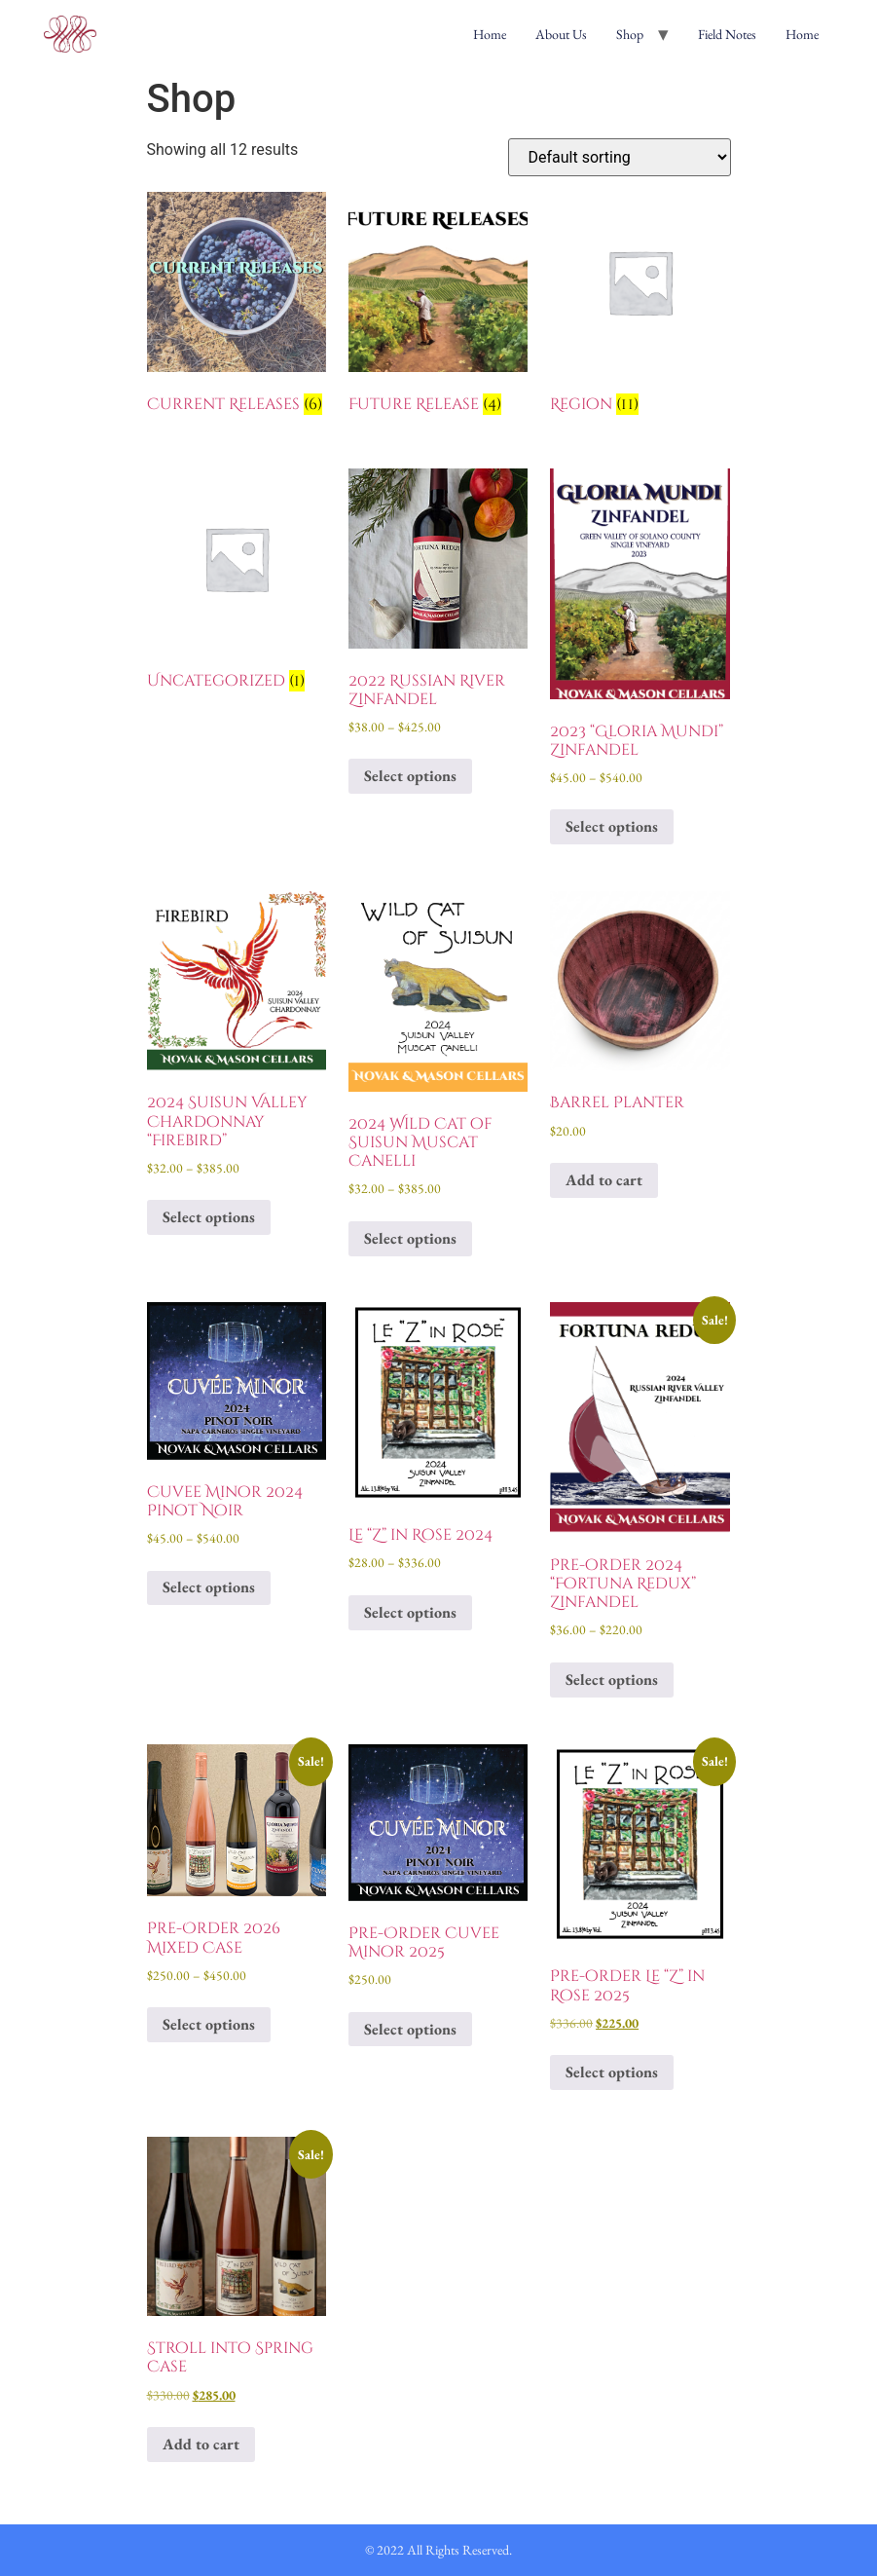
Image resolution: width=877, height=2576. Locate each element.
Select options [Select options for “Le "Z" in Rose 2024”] (410, 1612)
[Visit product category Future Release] (438, 307)
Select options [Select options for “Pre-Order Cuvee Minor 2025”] (410, 2029)
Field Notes (727, 34)
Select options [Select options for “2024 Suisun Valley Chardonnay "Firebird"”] (209, 1217)
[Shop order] (619, 157)
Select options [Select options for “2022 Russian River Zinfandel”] (410, 775)
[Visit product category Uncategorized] (237, 583)
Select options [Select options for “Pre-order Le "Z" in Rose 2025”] (612, 2072)
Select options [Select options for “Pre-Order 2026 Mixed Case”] (209, 2024)
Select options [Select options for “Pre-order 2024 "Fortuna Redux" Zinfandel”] (612, 1679)
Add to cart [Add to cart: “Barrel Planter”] (604, 1180)
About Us (561, 34)
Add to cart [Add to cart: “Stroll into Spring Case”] (201, 2444)
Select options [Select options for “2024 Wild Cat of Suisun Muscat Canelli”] (410, 1238)
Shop (629, 34)
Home (489, 34)
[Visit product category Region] (640, 307)
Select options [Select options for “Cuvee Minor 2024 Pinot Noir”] (209, 1587)
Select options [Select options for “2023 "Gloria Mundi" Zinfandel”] (612, 826)
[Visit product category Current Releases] (237, 307)
